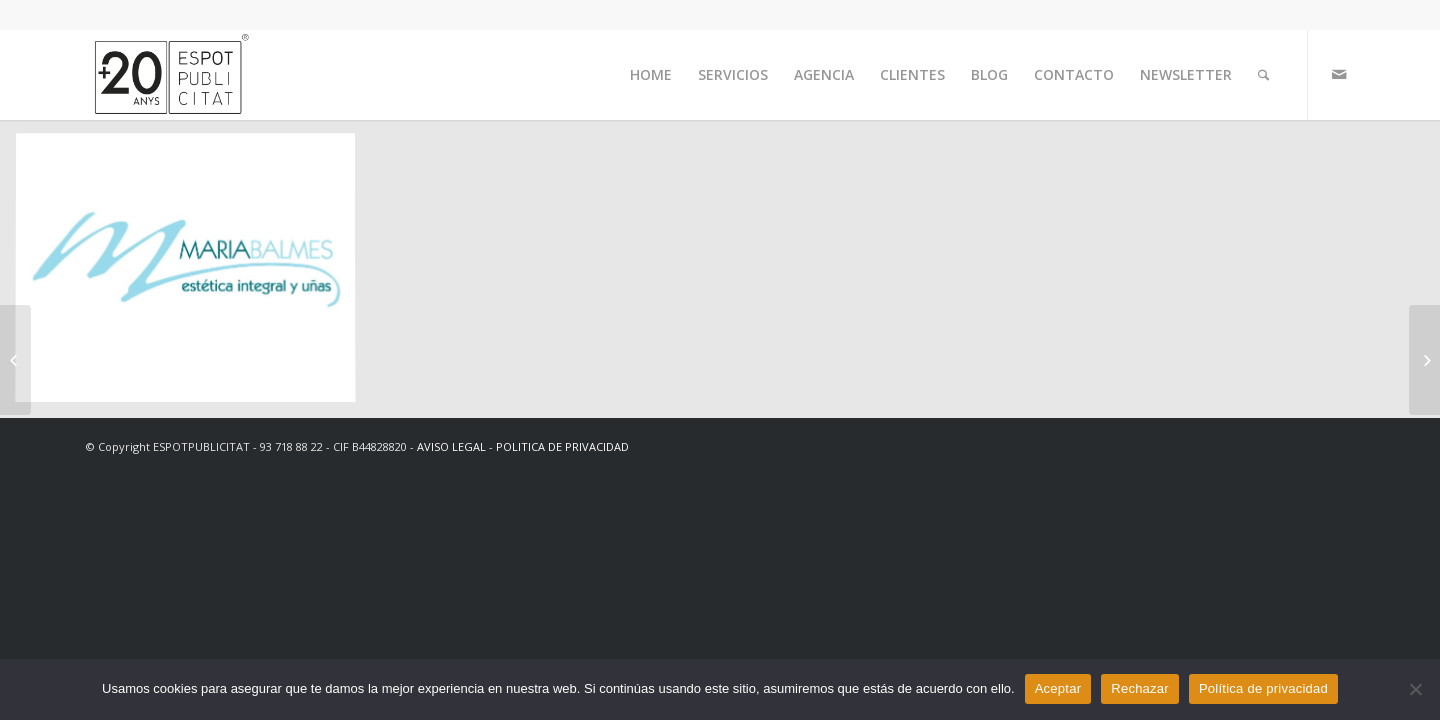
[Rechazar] (1415, 689)
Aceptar (1058, 688)
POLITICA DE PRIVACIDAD (562, 446)
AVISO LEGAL (451, 446)
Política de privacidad (1263, 688)
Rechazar (1140, 688)
